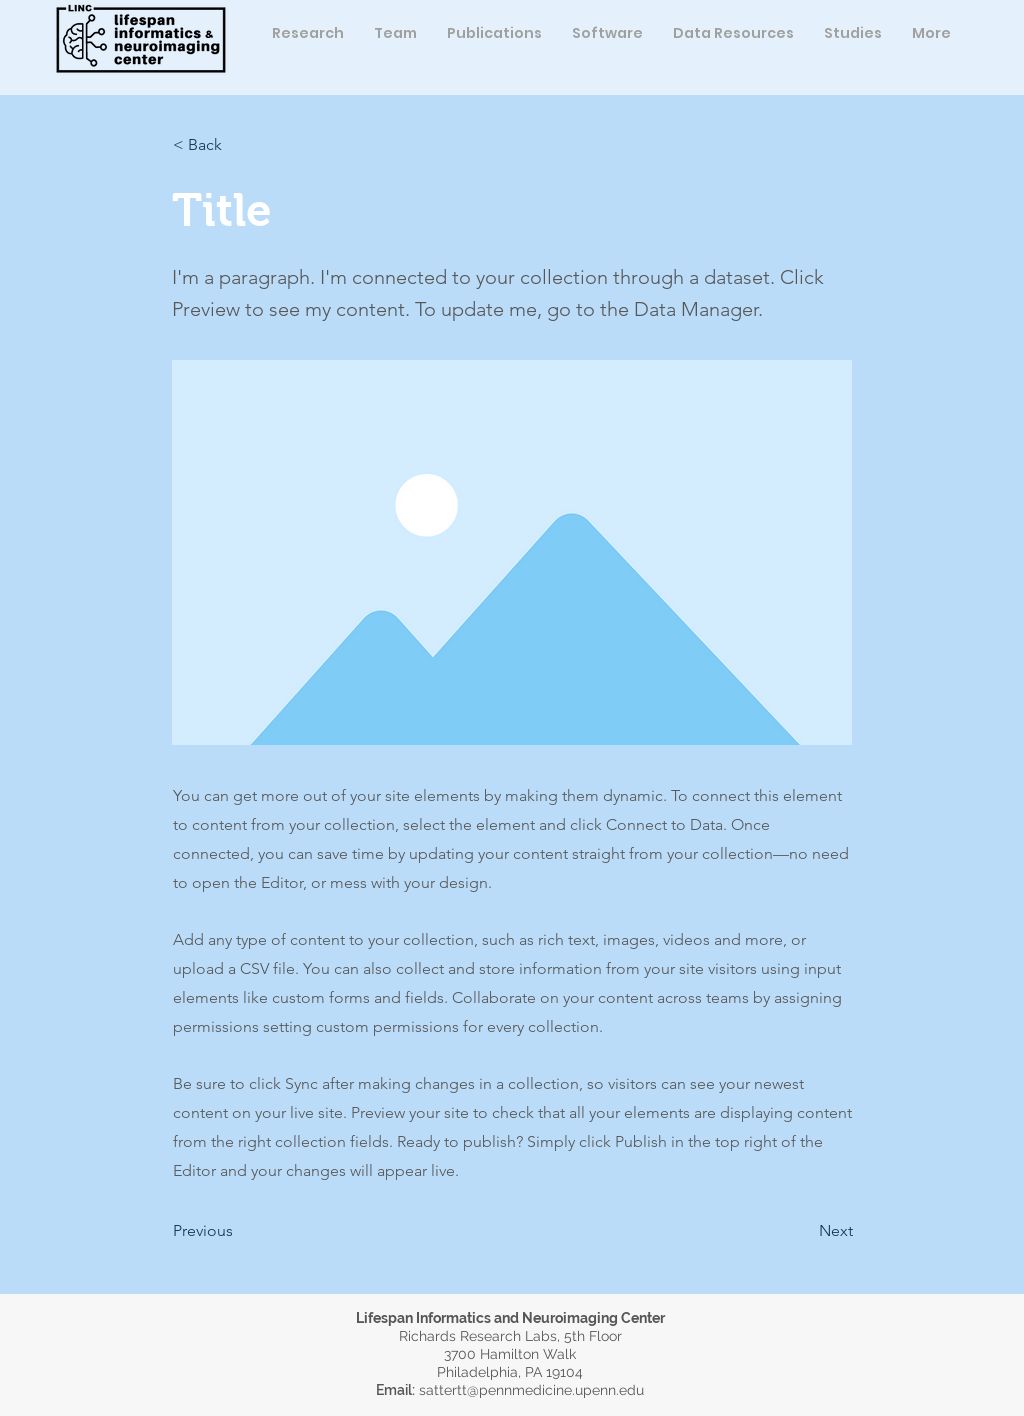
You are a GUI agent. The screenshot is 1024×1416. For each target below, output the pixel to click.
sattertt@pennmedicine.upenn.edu (531, 1390)
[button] (395, 33)
